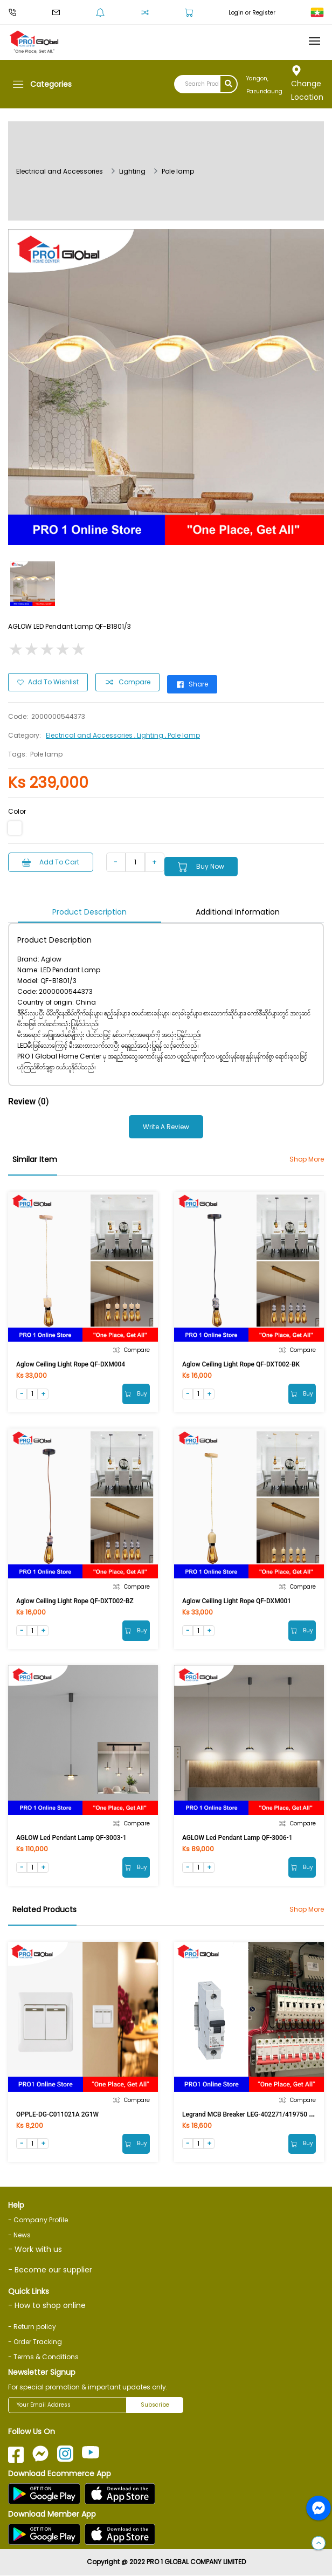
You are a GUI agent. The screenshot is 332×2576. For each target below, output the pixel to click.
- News (19, 2235)
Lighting (132, 171)
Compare (127, 682)
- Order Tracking (35, 2342)
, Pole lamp (182, 735)
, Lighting (149, 735)
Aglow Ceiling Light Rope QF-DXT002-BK (241, 1364)
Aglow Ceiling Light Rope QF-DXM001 (236, 1601)
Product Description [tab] (89, 911)
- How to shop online (47, 2305)
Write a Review (166, 1126)
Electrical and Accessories (59, 171)
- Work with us (35, 2249)
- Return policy (32, 2327)
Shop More (306, 1159)
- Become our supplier (50, 2270)
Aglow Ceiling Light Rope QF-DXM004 (70, 1364)
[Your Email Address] (67, 2406)
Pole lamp (178, 171)
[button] (318, 2544)
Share (192, 684)
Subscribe (155, 2405)
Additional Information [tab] (238, 911)
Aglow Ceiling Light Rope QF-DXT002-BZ (75, 1601)
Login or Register (252, 13)
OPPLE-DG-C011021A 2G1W (57, 2114)
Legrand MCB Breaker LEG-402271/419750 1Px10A (256, 2114)
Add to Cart (50, 862)
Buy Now (201, 867)
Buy (136, 1394)
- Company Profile (38, 2220)
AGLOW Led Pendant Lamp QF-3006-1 (237, 1838)
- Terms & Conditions (43, 2357)
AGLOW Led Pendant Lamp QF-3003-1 (71, 1838)
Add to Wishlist (48, 681)
